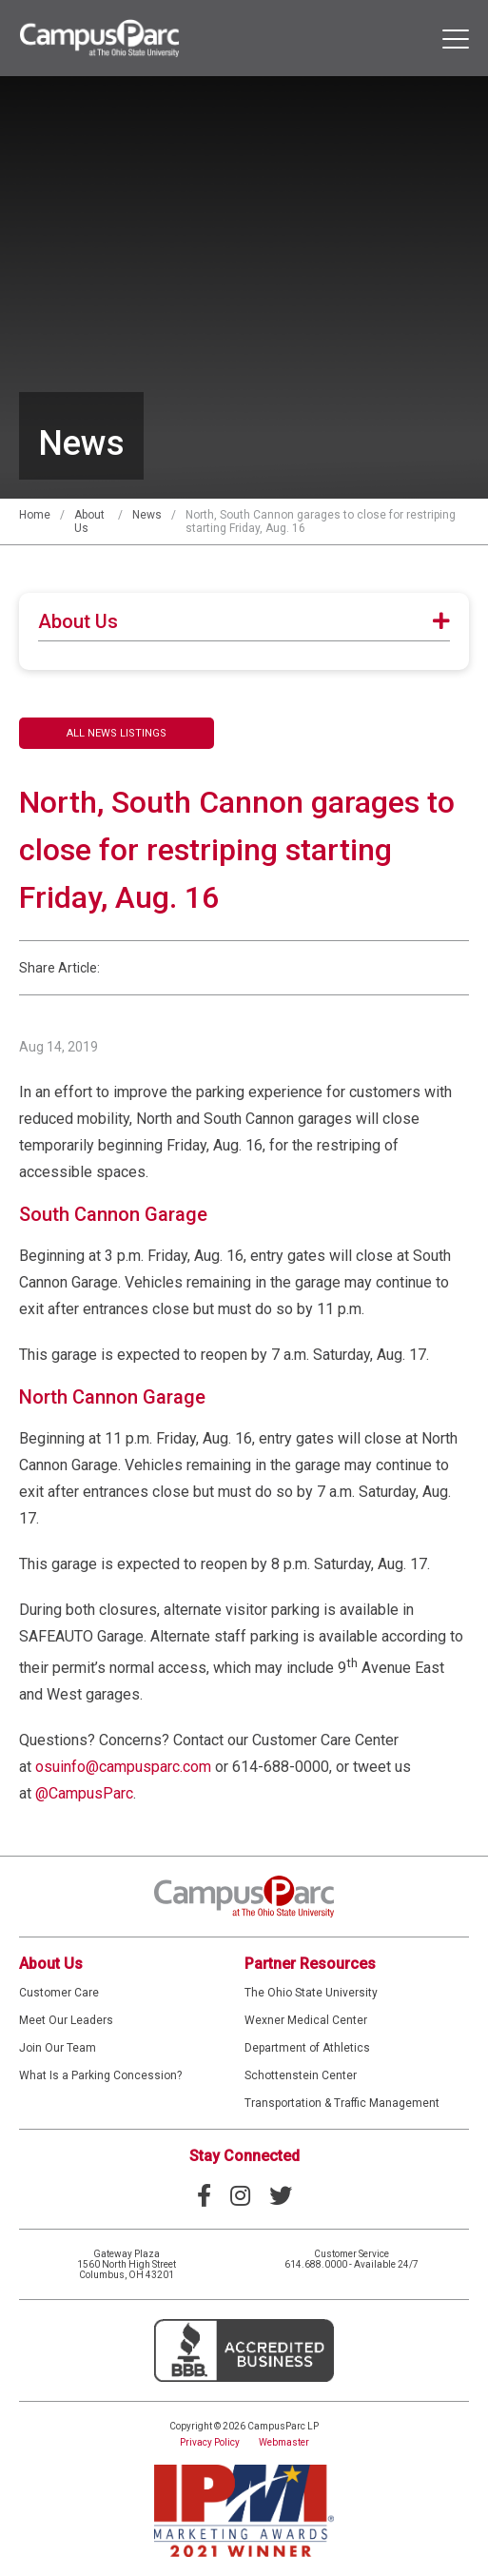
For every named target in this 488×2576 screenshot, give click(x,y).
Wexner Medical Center (305, 2020)
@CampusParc (84, 1793)
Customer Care (59, 1992)
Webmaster (284, 2442)
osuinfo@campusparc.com (123, 1767)
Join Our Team (57, 2048)
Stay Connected (244, 2156)
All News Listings (116, 733)
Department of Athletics (307, 2048)
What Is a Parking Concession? (100, 2075)
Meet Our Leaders (66, 2020)
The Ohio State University (311, 1992)
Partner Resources (310, 1964)
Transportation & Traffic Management (341, 2103)
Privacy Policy (210, 2442)
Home (34, 514)
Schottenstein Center (300, 2075)
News (147, 514)
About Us (51, 1964)
